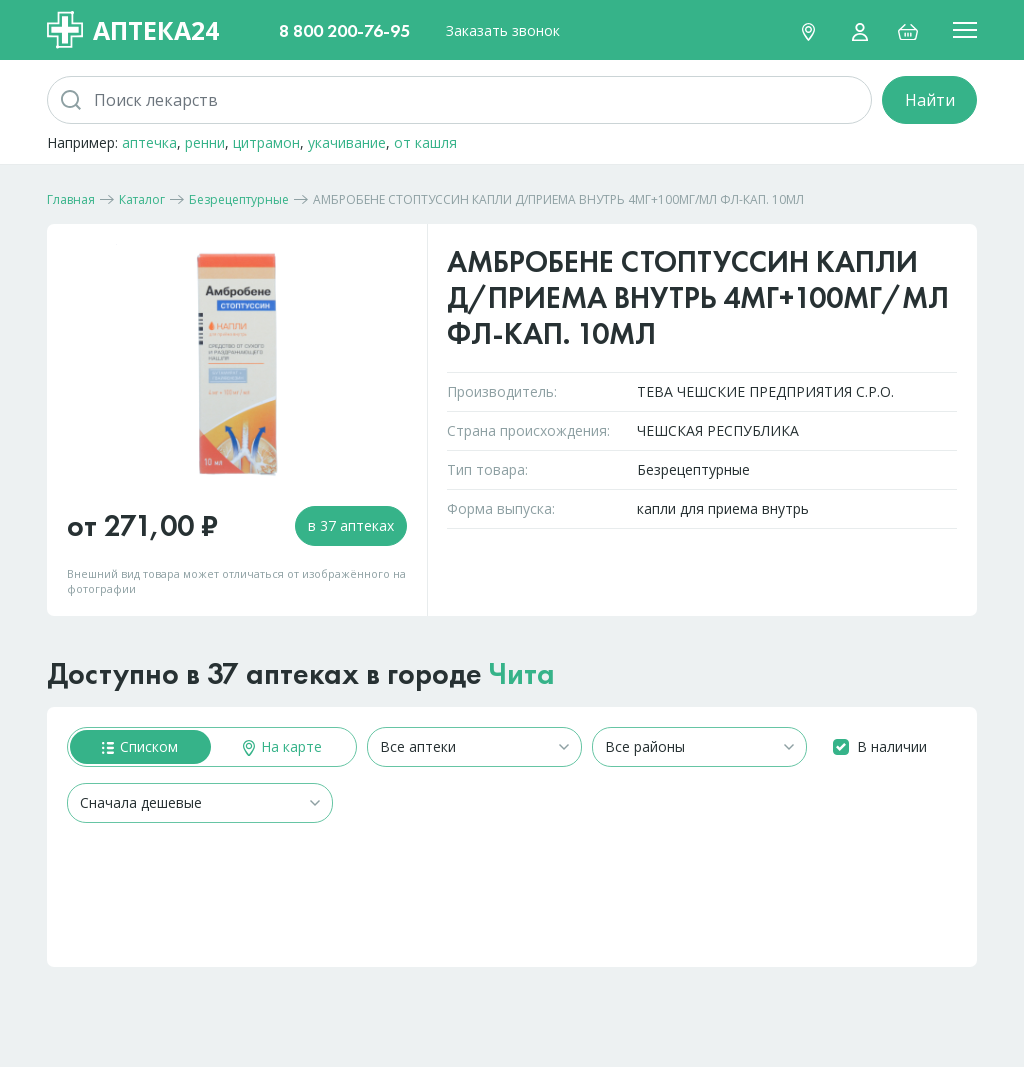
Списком (140, 746)
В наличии (892, 746)
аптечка (149, 142)
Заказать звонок (503, 30)
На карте (282, 746)
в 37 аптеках (351, 525)
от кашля (425, 142)
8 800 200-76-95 (344, 30)
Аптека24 (133, 30)
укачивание (347, 142)
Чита (522, 674)
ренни (205, 142)
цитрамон (266, 142)
